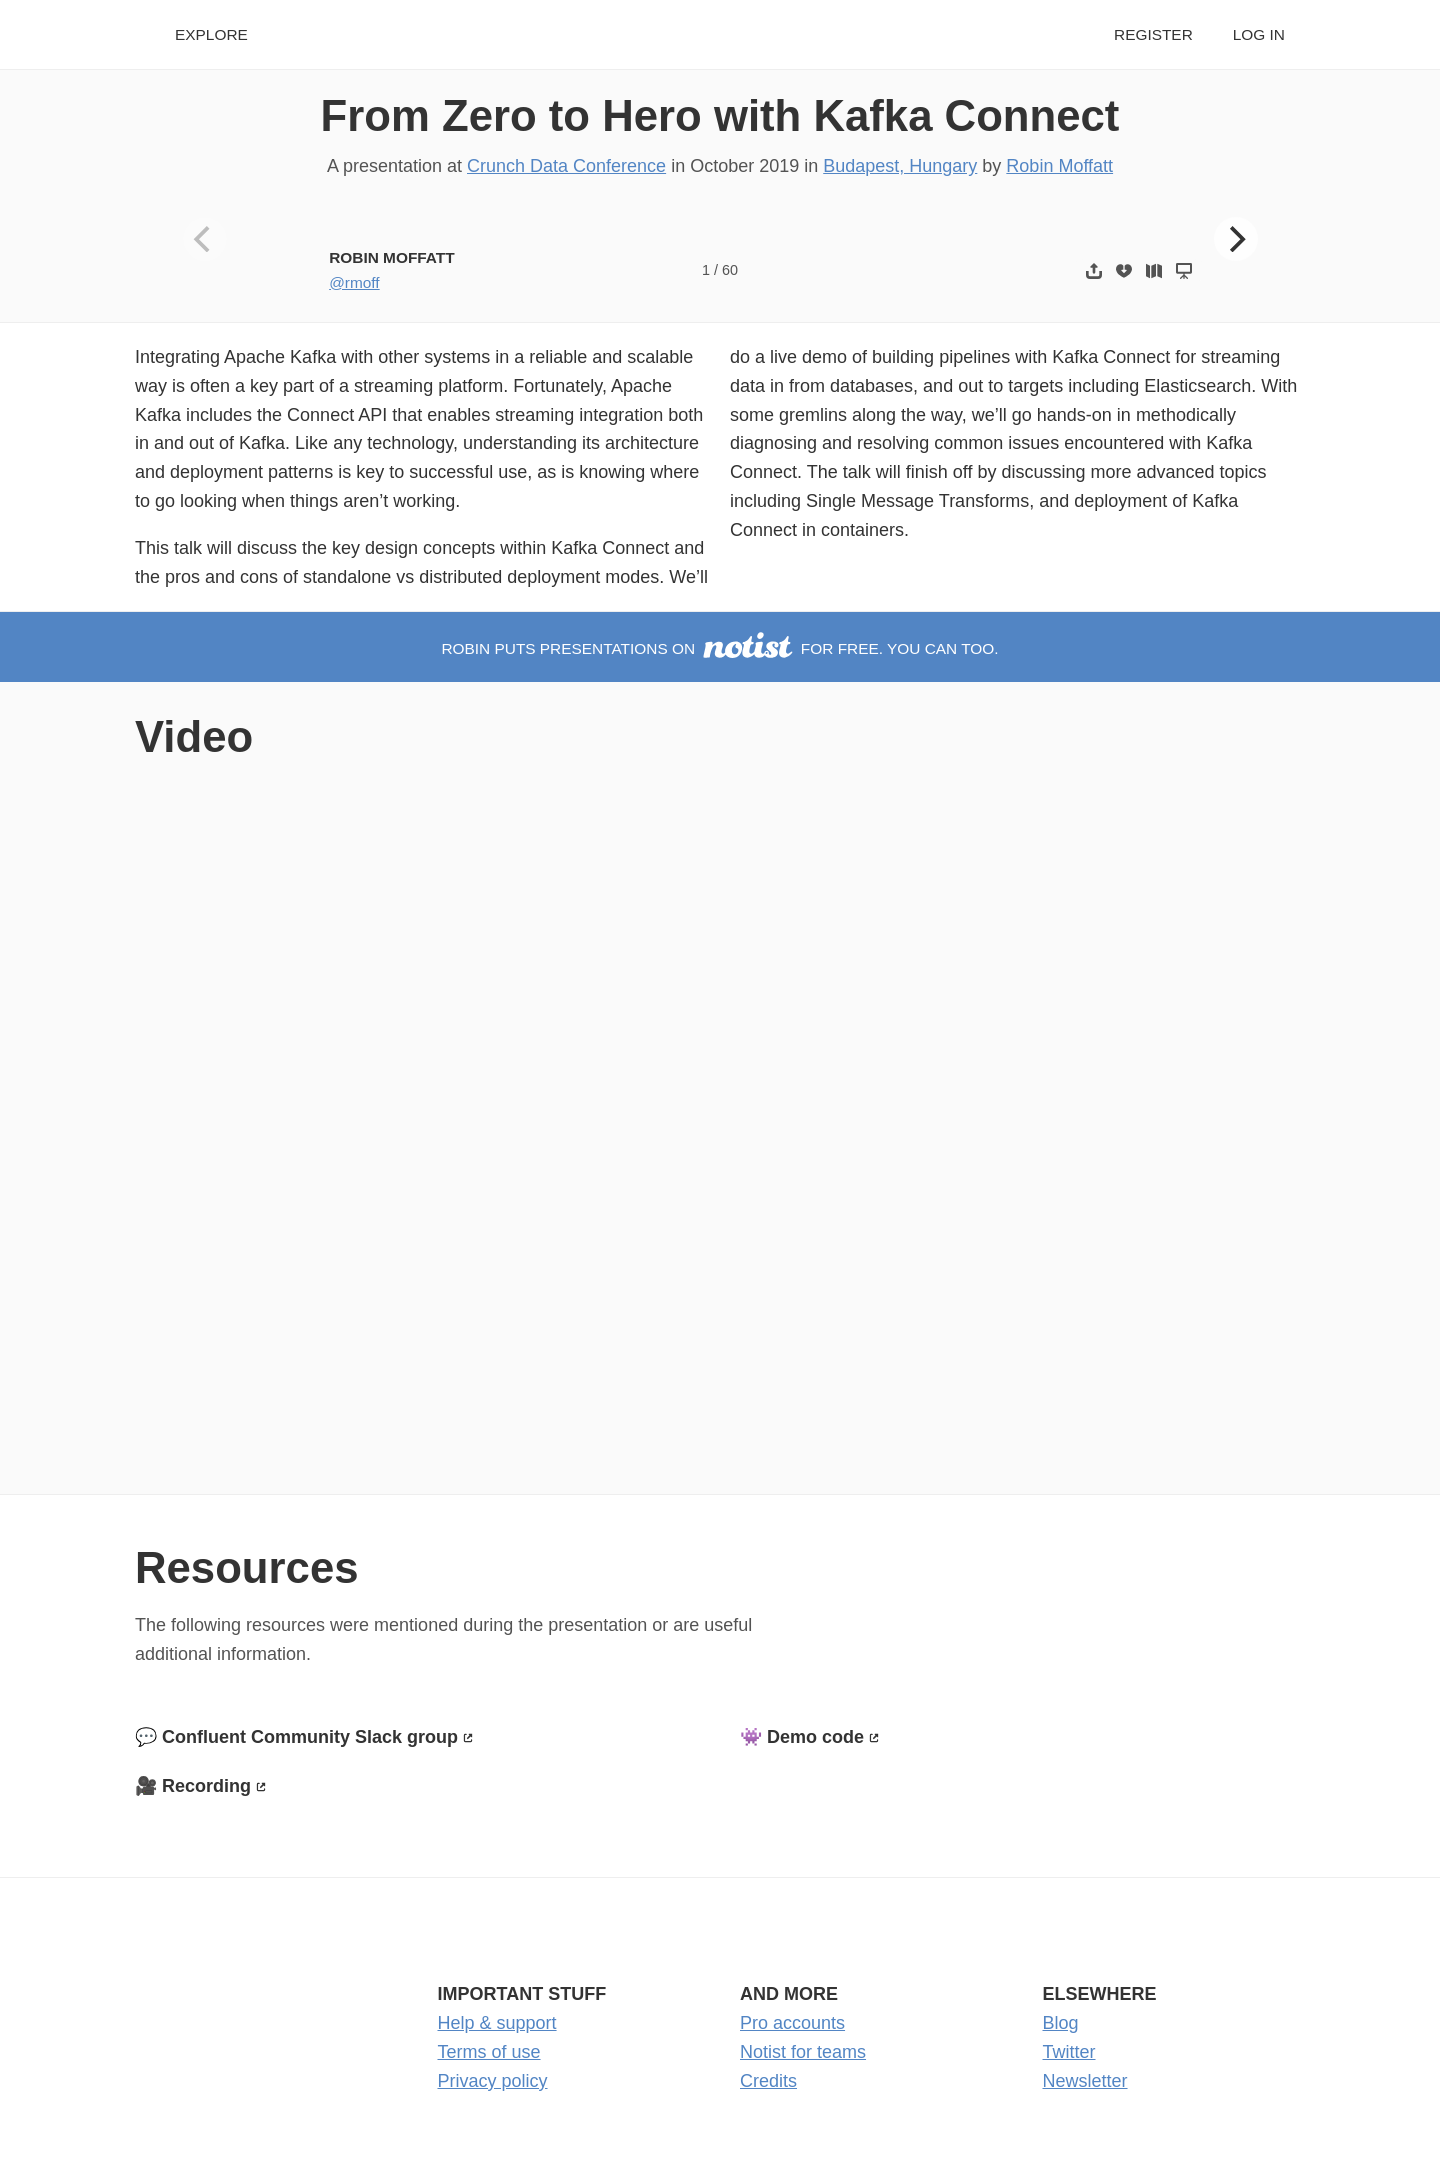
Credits (768, 2081)
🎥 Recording (193, 1786)
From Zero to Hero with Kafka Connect (720, 115)
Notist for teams (803, 2052)
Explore (211, 34)
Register (1153, 34)
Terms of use (489, 2052)
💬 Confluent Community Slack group (296, 1737)
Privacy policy (493, 2081)
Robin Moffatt (1059, 166)
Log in (1259, 34)
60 (730, 270)
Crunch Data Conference (566, 166)
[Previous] (205, 239)
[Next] (1236, 239)
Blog (1061, 2023)
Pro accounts (792, 2023)
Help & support (497, 2023)
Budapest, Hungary (900, 166)
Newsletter (1085, 2081)
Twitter (1069, 2052)
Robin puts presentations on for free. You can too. (719, 648)
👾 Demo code (802, 1737)
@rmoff (354, 282)
